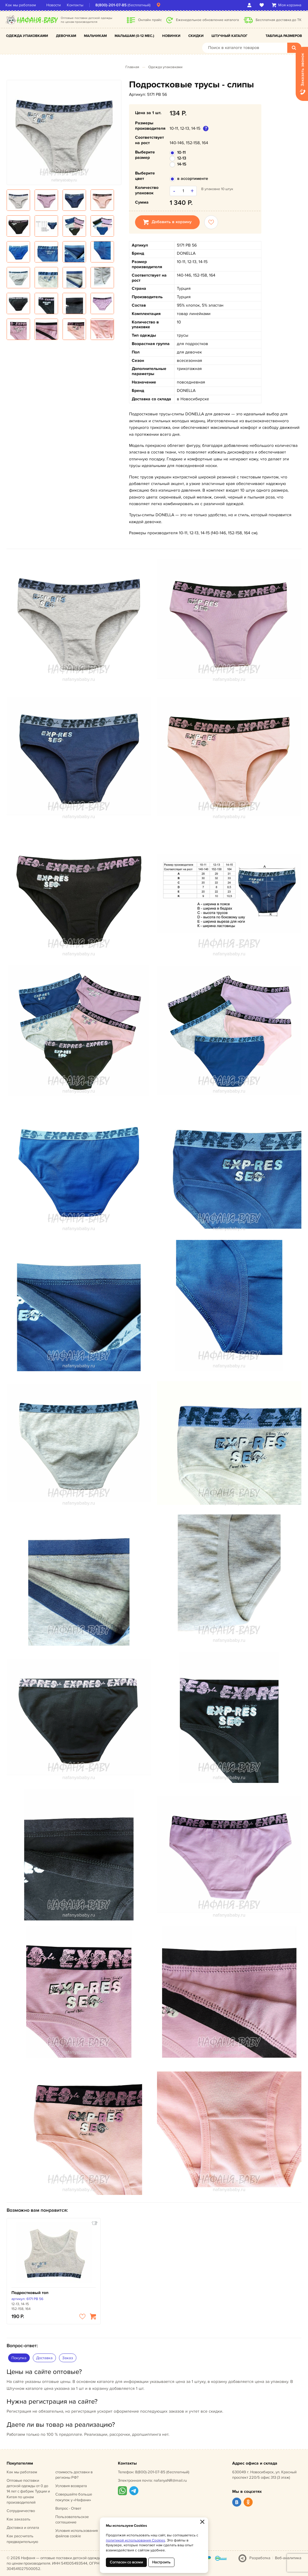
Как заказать (18, 2519)
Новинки (171, 36)
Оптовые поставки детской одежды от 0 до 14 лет (28, 2491)
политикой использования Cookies (135, 2540)
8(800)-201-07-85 (112, 5)
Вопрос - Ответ (68, 2508)
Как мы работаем (22, 5)
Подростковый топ (29, 2292)
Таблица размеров (284, 36)
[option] (64, 132)
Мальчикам (95, 36)
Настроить (161, 2562)
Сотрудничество (21, 2510)
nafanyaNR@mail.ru (170, 2480)
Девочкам (66, 36)
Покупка (18, 2358)
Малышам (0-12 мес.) (134, 36)
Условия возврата (71, 2486)
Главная (132, 67)
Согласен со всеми (126, 2562)
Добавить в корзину (167, 222)
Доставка (44, 2358)
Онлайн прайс (150, 20)
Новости (55, 5)
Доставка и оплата (23, 2527)
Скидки (196, 36)
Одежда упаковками (27, 36)
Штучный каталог (229, 36)
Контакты (76, 5)
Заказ (67, 2358)
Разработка (259, 2558)
